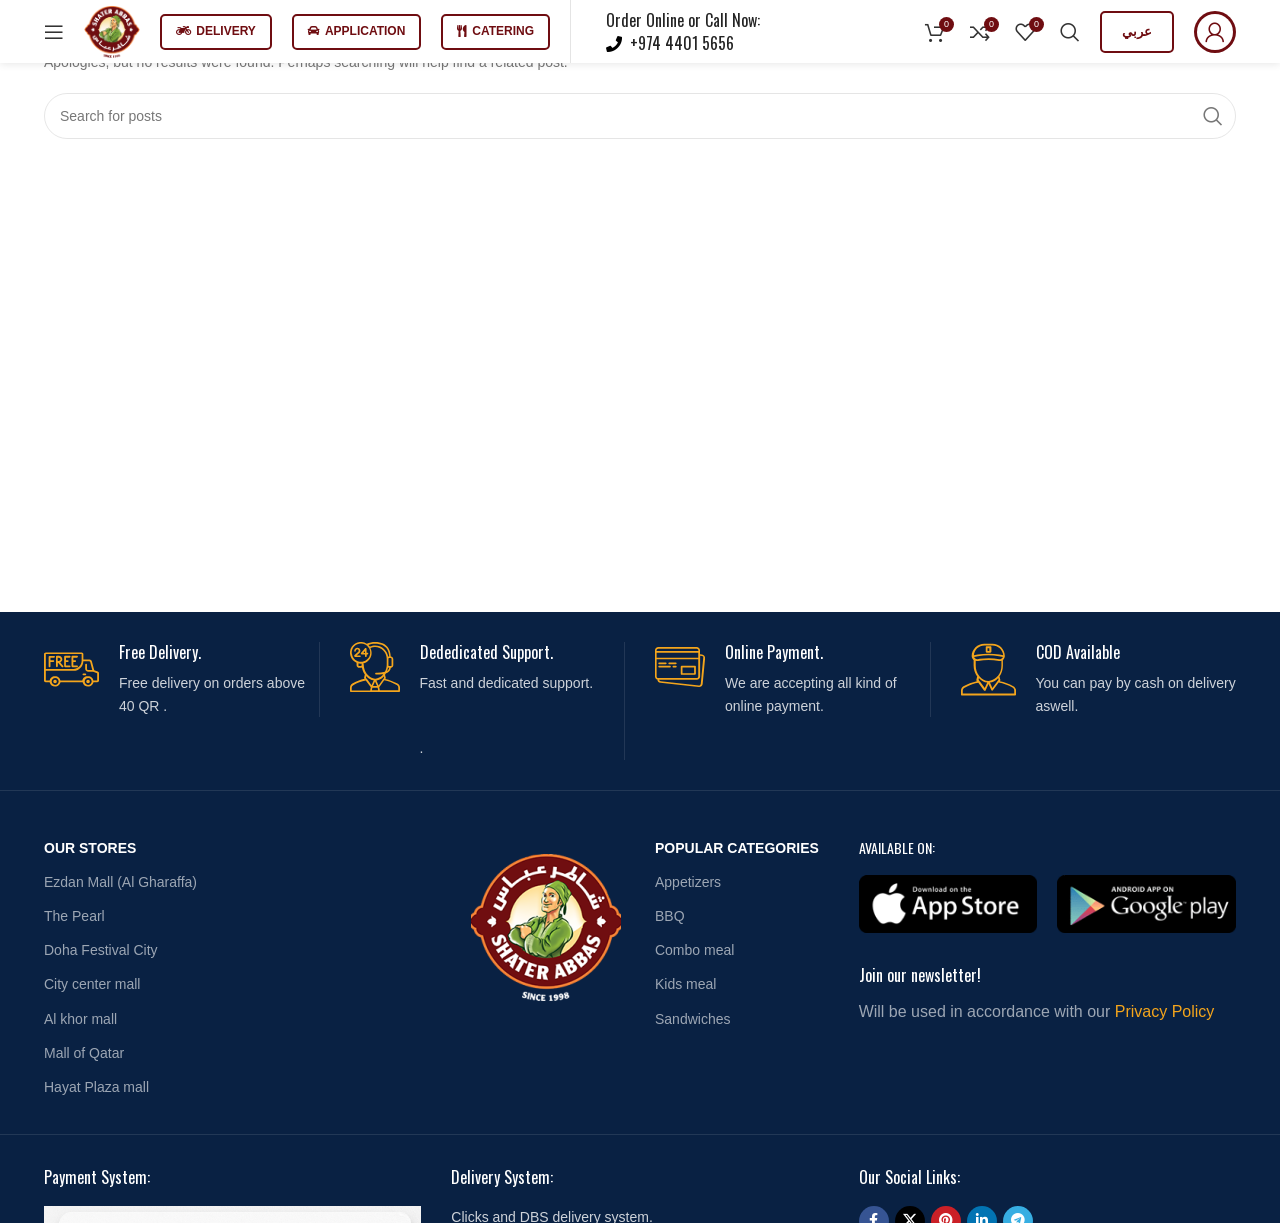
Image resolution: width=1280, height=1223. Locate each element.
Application (356, 31)
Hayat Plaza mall (96, 1087)
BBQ (670, 916)
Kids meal (685, 984)
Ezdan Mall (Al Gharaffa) (120, 882)
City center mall (92, 984)
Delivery (216, 31)
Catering (495, 31)
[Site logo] (112, 30)
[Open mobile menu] (54, 32)
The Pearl (74, 916)
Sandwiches (693, 1019)
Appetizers (688, 882)
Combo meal (694, 950)
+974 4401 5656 (680, 43)
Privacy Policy (1165, 1011)
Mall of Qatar (84, 1053)
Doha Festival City (101, 950)
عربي (1137, 31)
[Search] (1070, 32)
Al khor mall (80, 1019)
